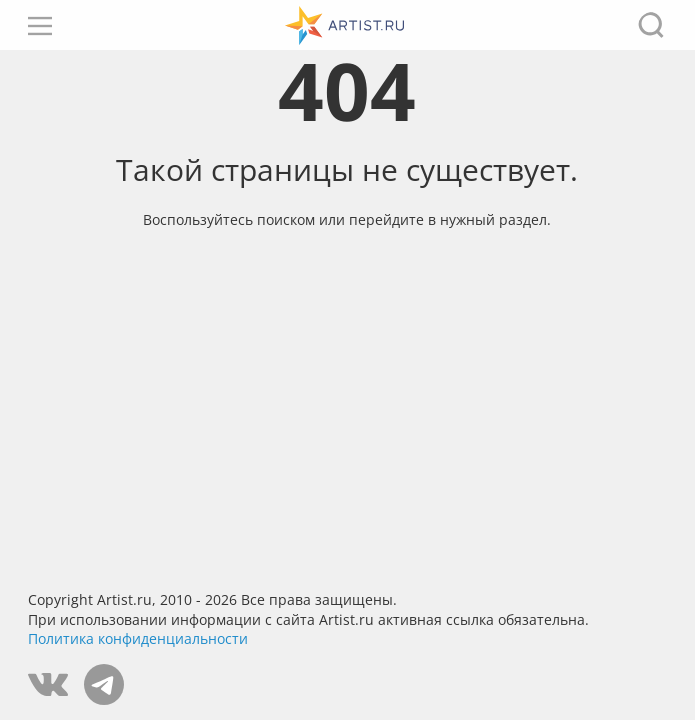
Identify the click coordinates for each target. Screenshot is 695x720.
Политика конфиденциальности (138, 638)
